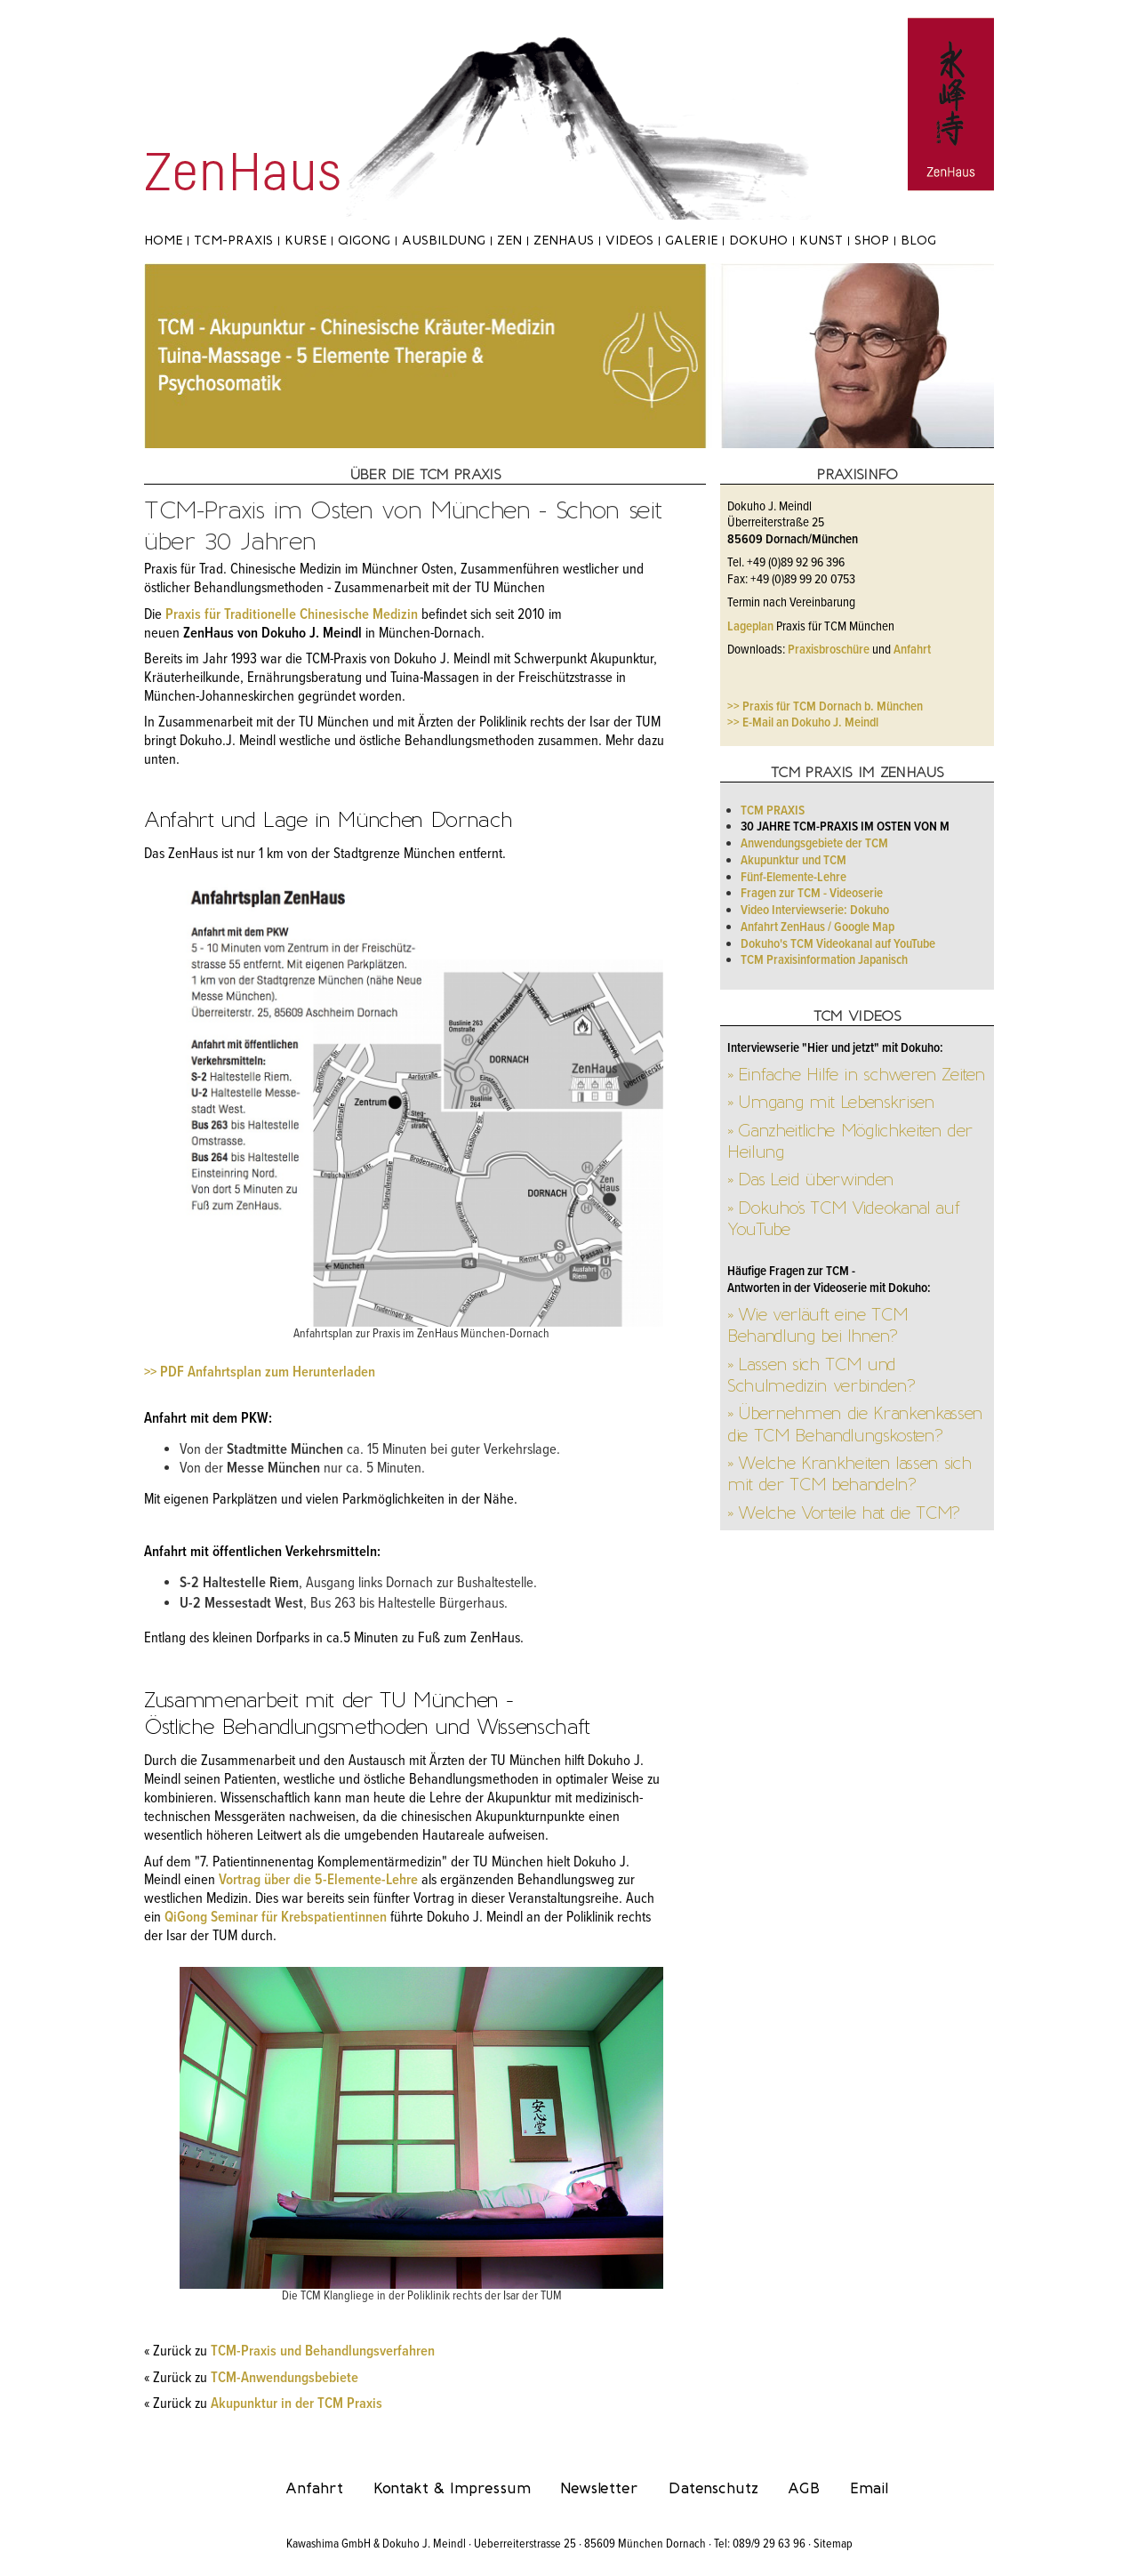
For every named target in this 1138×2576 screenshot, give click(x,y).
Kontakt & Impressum (452, 2488)
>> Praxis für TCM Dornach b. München (825, 707)
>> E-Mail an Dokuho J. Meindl (802, 723)
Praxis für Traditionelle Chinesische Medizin (291, 615)
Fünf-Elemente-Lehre (793, 878)
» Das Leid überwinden (810, 1179)
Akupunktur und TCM (793, 861)
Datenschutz (713, 2488)
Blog (918, 240)
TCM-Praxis (233, 240)
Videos (629, 240)
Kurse (305, 240)
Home (163, 240)
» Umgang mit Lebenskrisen (830, 1101)
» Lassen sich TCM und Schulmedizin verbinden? (820, 1374)
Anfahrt (912, 650)
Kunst (821, 240)
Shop (871, 240)
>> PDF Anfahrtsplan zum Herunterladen (259, 1373)
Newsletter (599, 2488)
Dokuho (758, 240)
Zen (509, 240)
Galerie (691, 240)
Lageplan (750, 627)
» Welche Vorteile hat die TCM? (843, 1512)
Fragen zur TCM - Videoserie (812, 894)
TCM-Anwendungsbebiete (284, 2378)
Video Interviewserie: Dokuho (815, 910)
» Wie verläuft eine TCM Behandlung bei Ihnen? (817, 1325)
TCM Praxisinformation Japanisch (824, 960)
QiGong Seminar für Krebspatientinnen (275, 1918)
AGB (804, 2488)
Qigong (364, 240)
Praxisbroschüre (829, 650)
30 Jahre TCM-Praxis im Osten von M (845, 827)
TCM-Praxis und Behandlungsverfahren (323, 2352)
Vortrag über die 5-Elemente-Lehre (318, 1880)
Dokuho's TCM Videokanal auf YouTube (838, 944)
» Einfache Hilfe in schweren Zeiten (855, 1074)
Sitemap (833, 2544)
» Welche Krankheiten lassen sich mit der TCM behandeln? (849, 1473)
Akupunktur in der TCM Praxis (296, 2404)
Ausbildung (443, 240)
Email (869, 2488)
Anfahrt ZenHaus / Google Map (817, 927)
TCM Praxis (773, 811)
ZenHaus (563, 240)
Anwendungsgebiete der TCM (814, 844)
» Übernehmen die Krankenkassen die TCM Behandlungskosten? (854, 1423)
